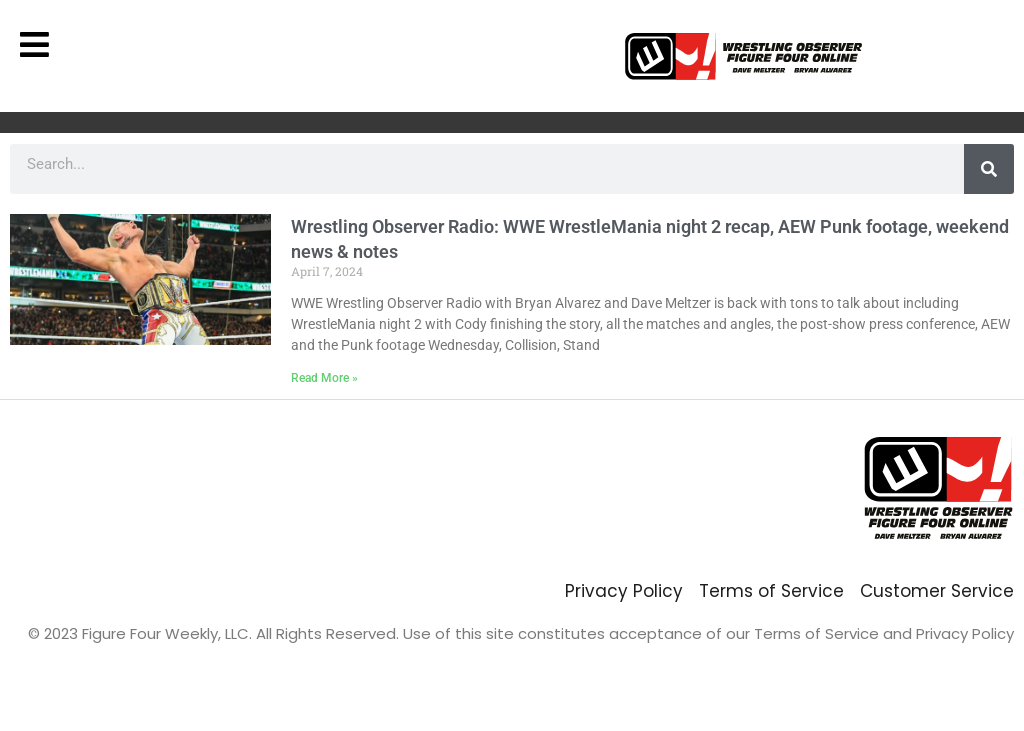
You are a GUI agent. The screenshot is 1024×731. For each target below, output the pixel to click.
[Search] (989, 169)
